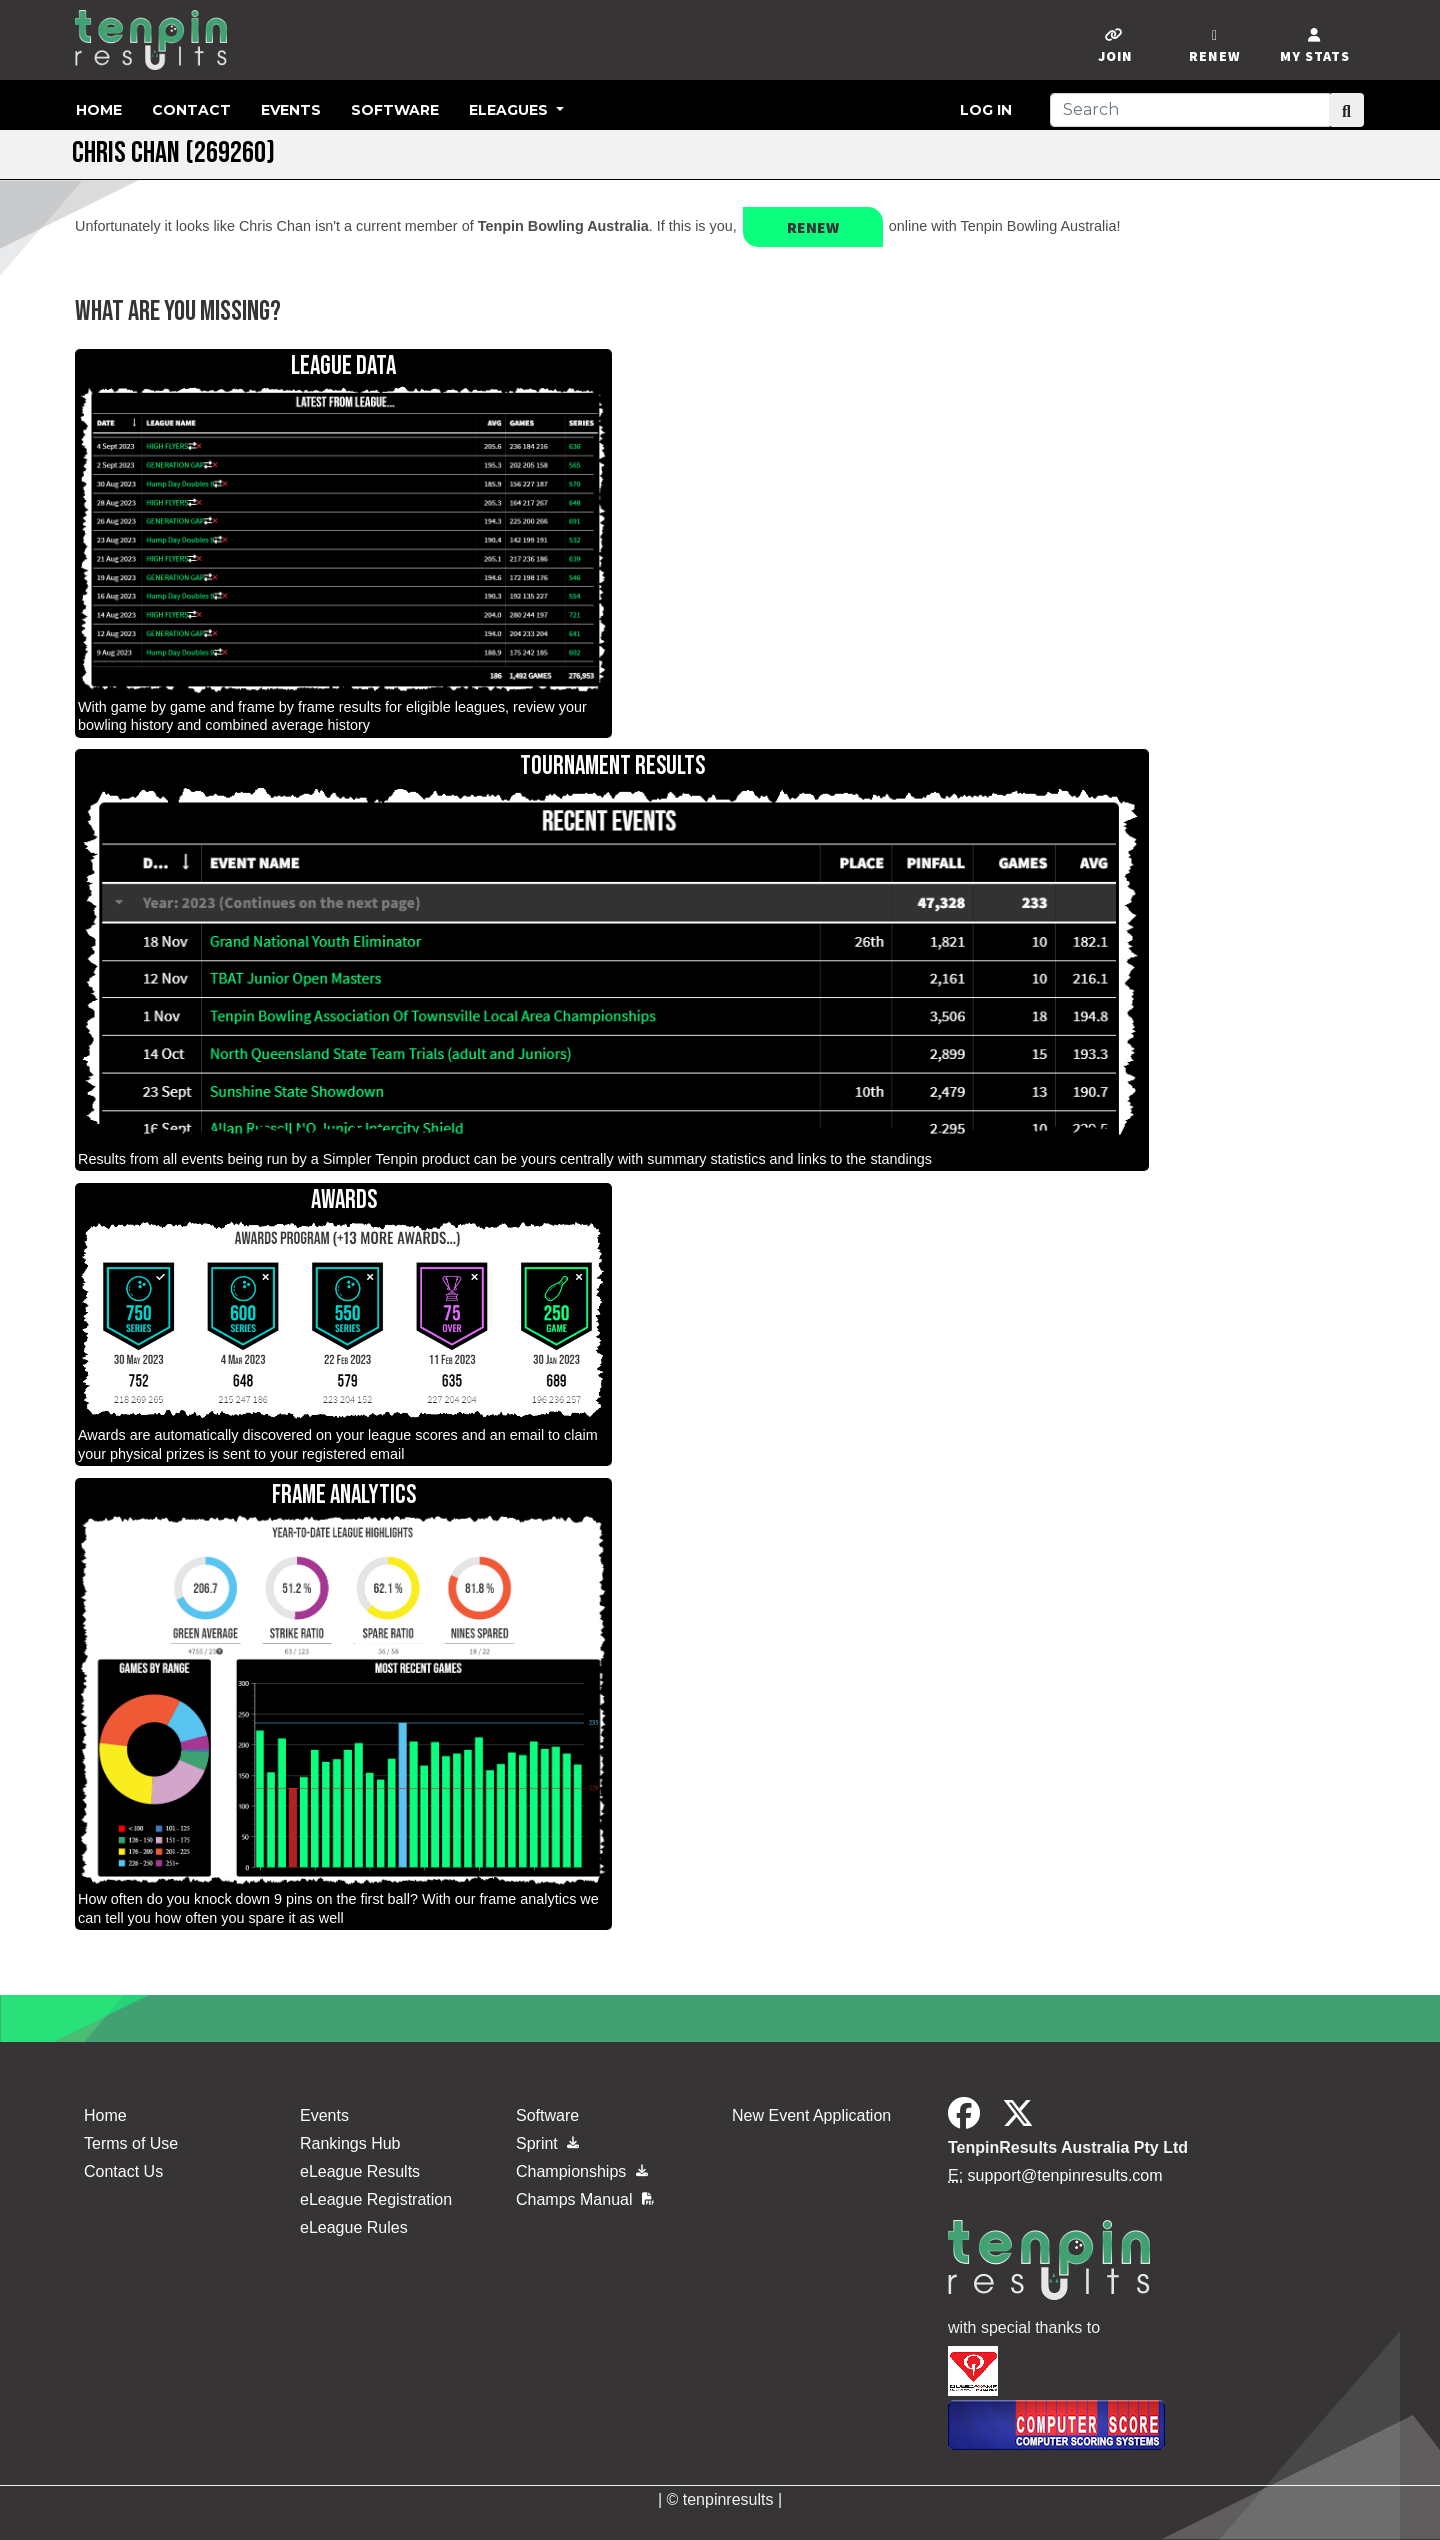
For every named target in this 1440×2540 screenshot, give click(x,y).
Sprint (547, 2143)
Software (395, 110)
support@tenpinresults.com (1065, 2175)
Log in (986, 110)
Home (99, 110)
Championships (582, 2171)
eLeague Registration (376, 2199)
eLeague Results (360, 2171)
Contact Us (123, 2171)
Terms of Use (131, 2143)
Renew (813, 227)
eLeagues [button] (510, 110)
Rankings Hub (350, 2143)
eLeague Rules (354, 2227)
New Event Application (811, 2115)
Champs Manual (585, 2199)
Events (291, 110)
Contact (191, 110)
